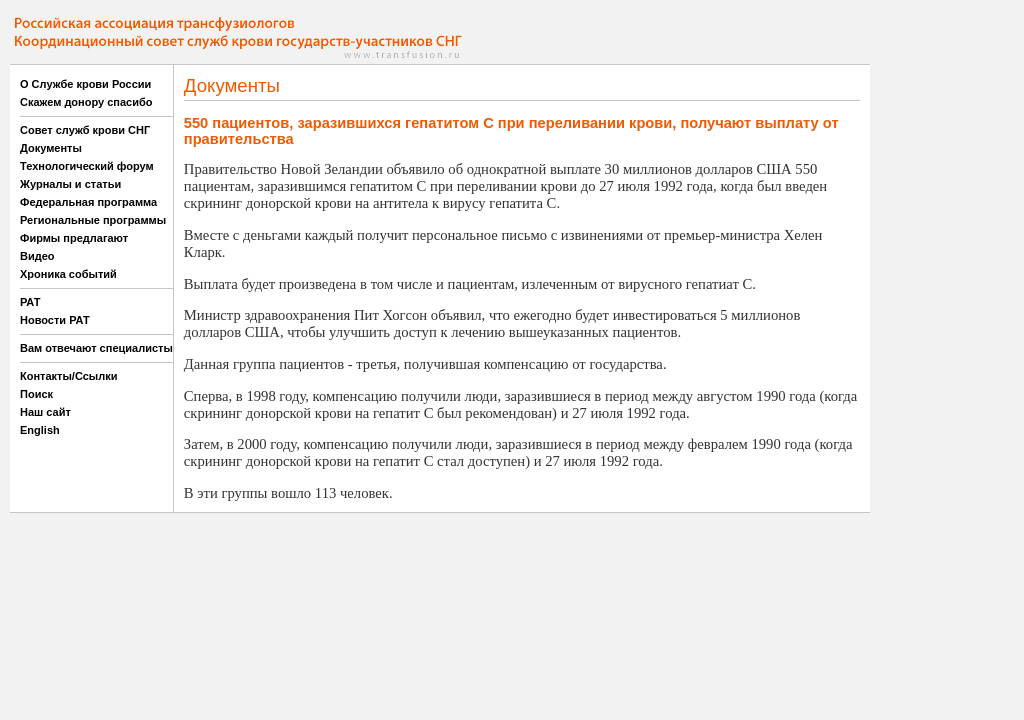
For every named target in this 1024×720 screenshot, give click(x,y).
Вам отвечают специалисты (96, 348)
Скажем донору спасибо (86, 102)
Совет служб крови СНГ (85, 130)
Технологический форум (87, 166)
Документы (51, 148)
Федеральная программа (88, 202)
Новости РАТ (55, 320)
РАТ (30, 302)
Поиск (36, 394)
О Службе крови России (85, 84)
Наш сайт (45, 412)
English (40, 430)
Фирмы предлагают (74, 238)
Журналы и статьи (70, 184)
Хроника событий (68, 274)
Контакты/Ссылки (69, 376)
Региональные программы (93, 220)
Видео (37, 256)
